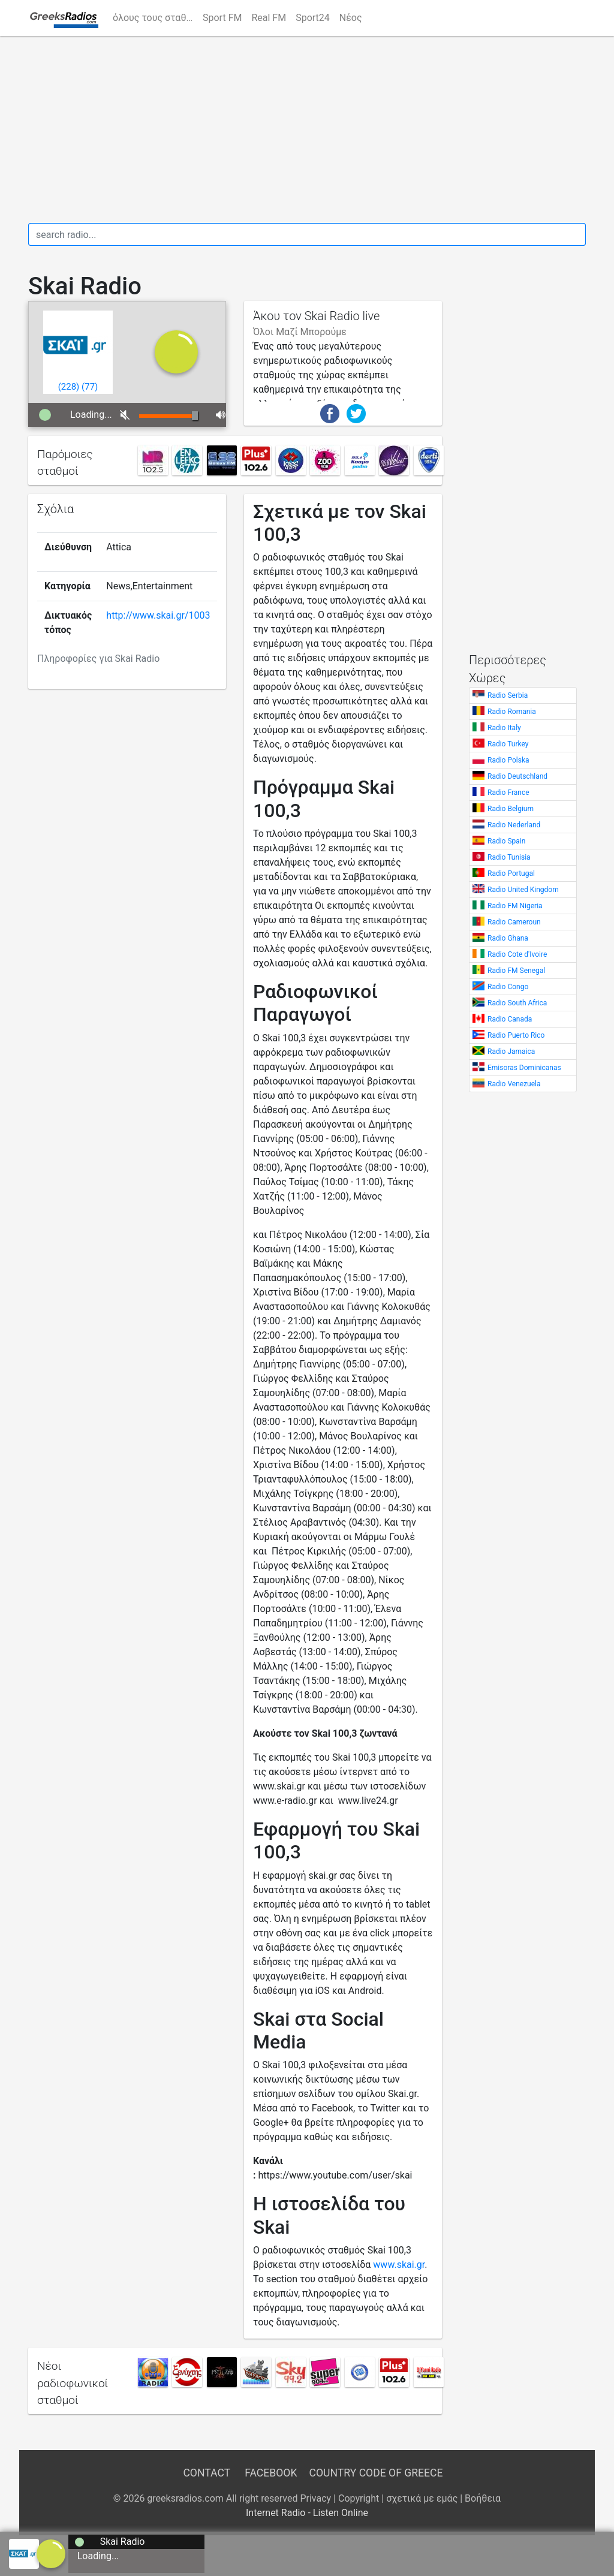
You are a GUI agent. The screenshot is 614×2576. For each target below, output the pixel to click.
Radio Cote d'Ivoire (517, 954)
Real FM (268, 17)
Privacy (315, 2498)
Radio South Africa (517, 1003)
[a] (51, 2553)
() (69, 386)
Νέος (350, 17)
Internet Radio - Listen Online (307, 2512)
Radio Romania (511, 711)
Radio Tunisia (509, 857)
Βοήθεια (483, 2498)
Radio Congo (507, 987)
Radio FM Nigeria (515, 906)
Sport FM (222, 17)
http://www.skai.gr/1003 (158, 615)
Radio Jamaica (511, 1051)
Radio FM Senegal (516, 970)
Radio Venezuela (514, 1084)
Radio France (508, 792)
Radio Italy (504, 728)
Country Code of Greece (376, 2473)
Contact (206, 2473)
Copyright (358, 2498)
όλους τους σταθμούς (155, 17)
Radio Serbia (507, 695)
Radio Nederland (513, 825)
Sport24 (313, 17)
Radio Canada (509, 1019)
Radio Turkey (507, 744)
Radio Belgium (510, 809)
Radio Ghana (507, 938)
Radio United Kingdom (523, 889)
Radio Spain (506, 841)
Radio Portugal (511, 873)
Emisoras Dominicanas (524, 1067)
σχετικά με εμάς (422, 2498)
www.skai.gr (399, 2264)
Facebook (271, 2473)
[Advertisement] (307, 129)
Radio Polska (508, 760)
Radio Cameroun (514, 922)
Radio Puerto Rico (515, 1035)
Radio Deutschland (517, 776)
